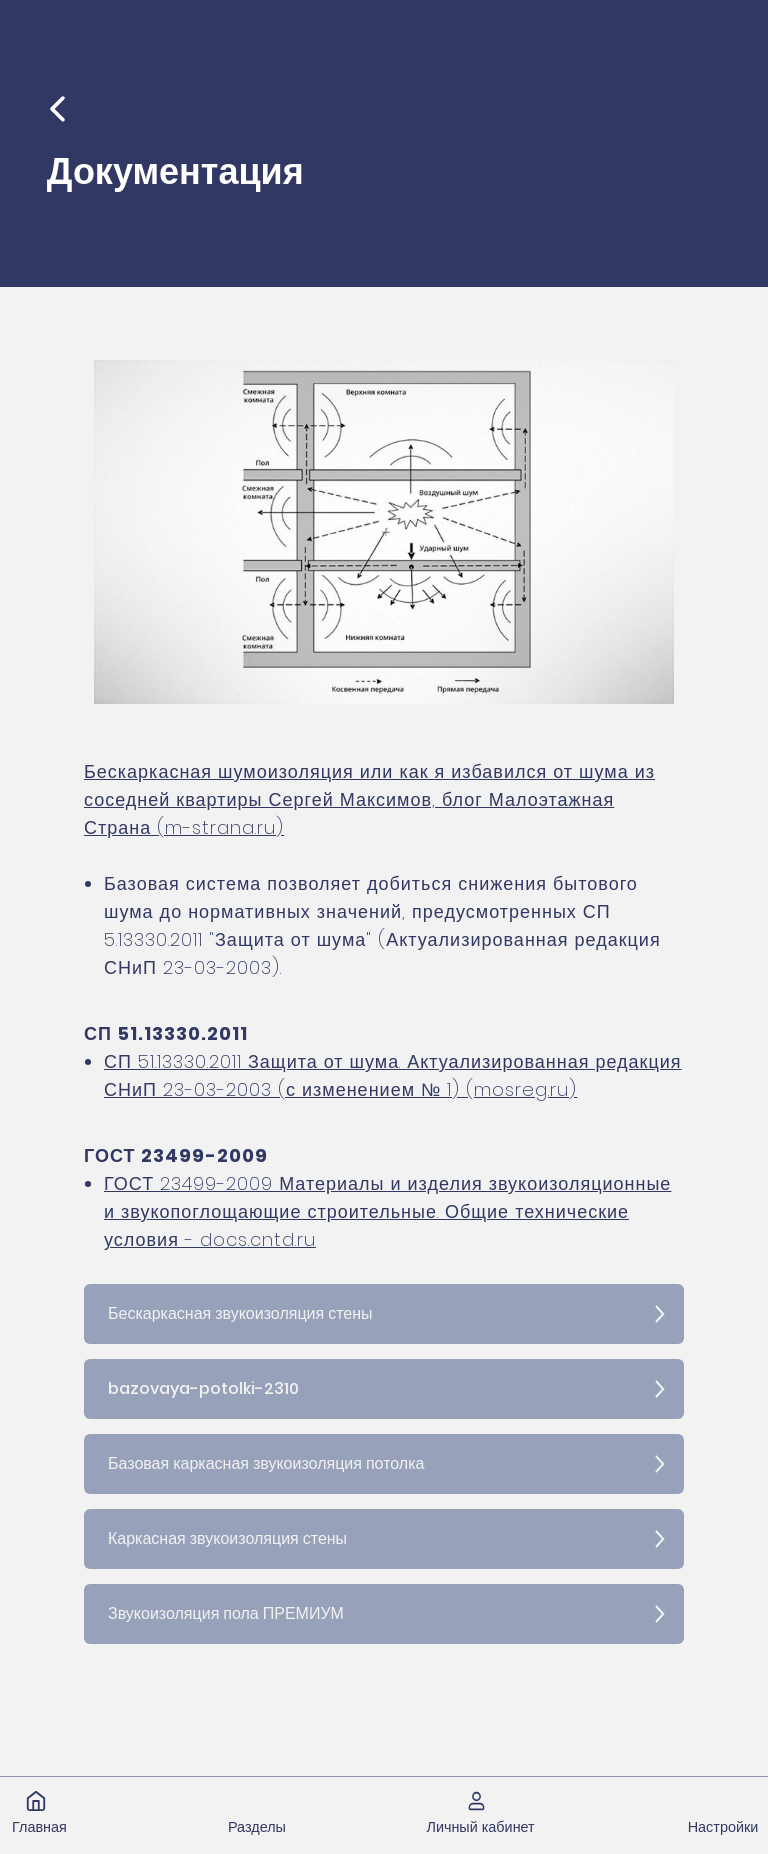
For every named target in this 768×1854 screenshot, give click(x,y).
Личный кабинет (480, 1827)
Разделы (257, 1827)
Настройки (723, 1827)
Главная (39, 1827)
